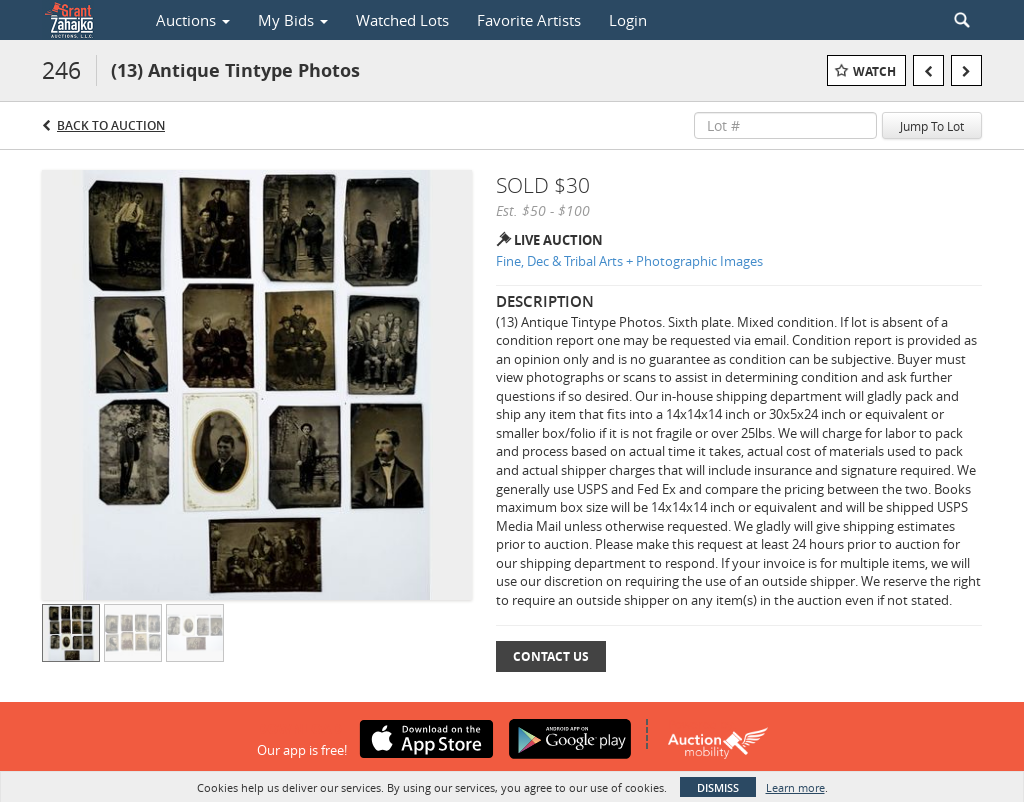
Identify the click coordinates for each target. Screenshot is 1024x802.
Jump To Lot (932, 126)
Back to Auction (111, 125)
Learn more (795, 787)
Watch (874, 71)
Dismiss (718, 787)
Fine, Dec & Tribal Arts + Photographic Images (629, 261)
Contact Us (551, 656)
